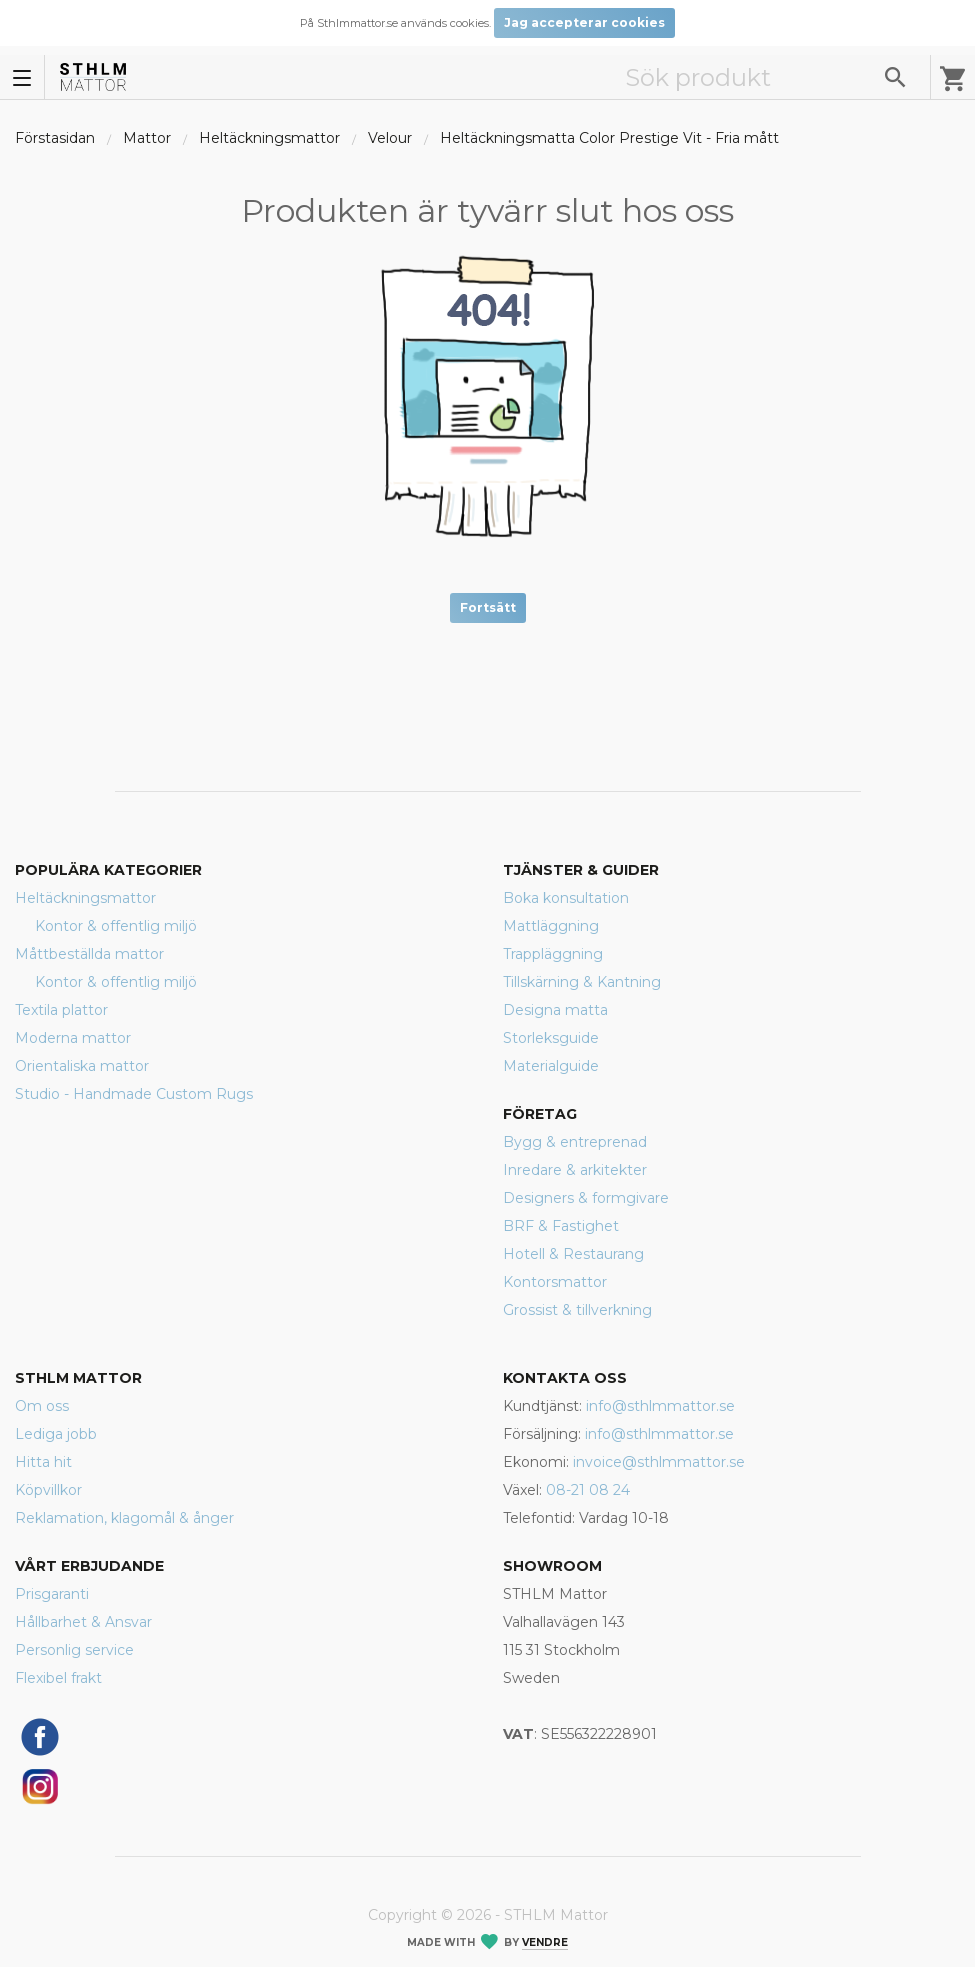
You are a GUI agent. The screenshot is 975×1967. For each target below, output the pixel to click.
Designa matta (555, 1010)
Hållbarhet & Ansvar (83, 1622)
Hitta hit (43, 1462)
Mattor (147, 138)
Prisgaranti (52, 1594)
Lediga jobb (56, 1434)
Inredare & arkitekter (575, 1170)
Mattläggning (551, 926)
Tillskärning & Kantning (582, 982)
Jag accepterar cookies (584, 22)
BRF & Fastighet (561, 1226)
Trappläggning (553, 954)
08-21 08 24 (588, 1490)
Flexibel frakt (58, 1678)
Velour (390, 138)
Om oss (42, 1406)
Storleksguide (551, 1038)
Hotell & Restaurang (573, 1254)
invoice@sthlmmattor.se (659, 1462)
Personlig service (74, 1650)
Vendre (545, 1942)
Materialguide (551, 1066)
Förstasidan (55, 138)
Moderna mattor (73, 1038)
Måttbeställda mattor (89, 954)
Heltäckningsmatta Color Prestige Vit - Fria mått (609, 138)
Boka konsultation (566, 898)
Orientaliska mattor (82, 1066)
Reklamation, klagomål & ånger (124, 1518)
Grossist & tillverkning (577, 1310)
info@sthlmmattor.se (660, 1406)
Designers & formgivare (586, 1198)
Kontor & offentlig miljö (116, 926)
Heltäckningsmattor (269, 138)
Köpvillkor (48, 1490)
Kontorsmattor (555, 1282)
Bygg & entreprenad (575, 1142)
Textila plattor (61, 1010)
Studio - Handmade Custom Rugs (134, 1094)
